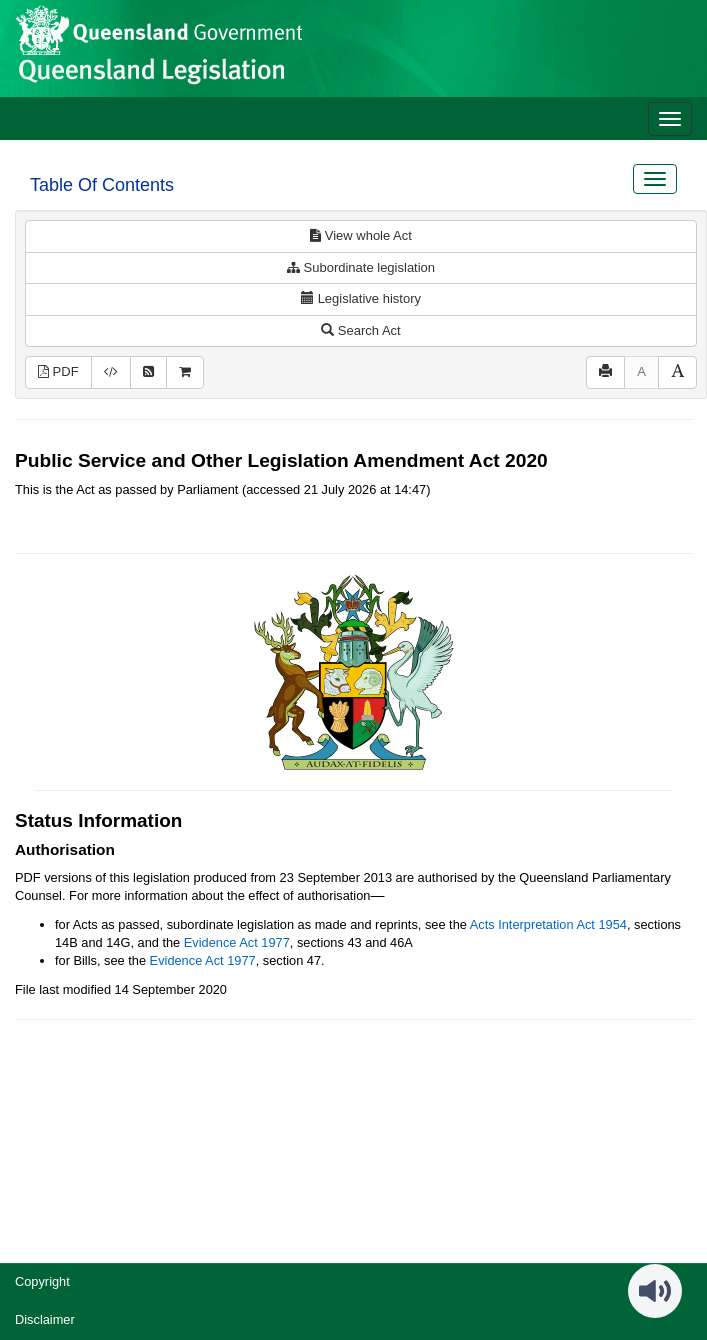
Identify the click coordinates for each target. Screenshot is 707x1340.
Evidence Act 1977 (237, 942)
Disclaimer (45, 1319)
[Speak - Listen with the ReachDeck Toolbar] (655, 1291)
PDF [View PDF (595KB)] (58, 371)
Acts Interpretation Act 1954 (548, 924)
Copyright (42, 1281)
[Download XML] (111, 372)
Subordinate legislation (361, 267)
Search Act (360, 330)
